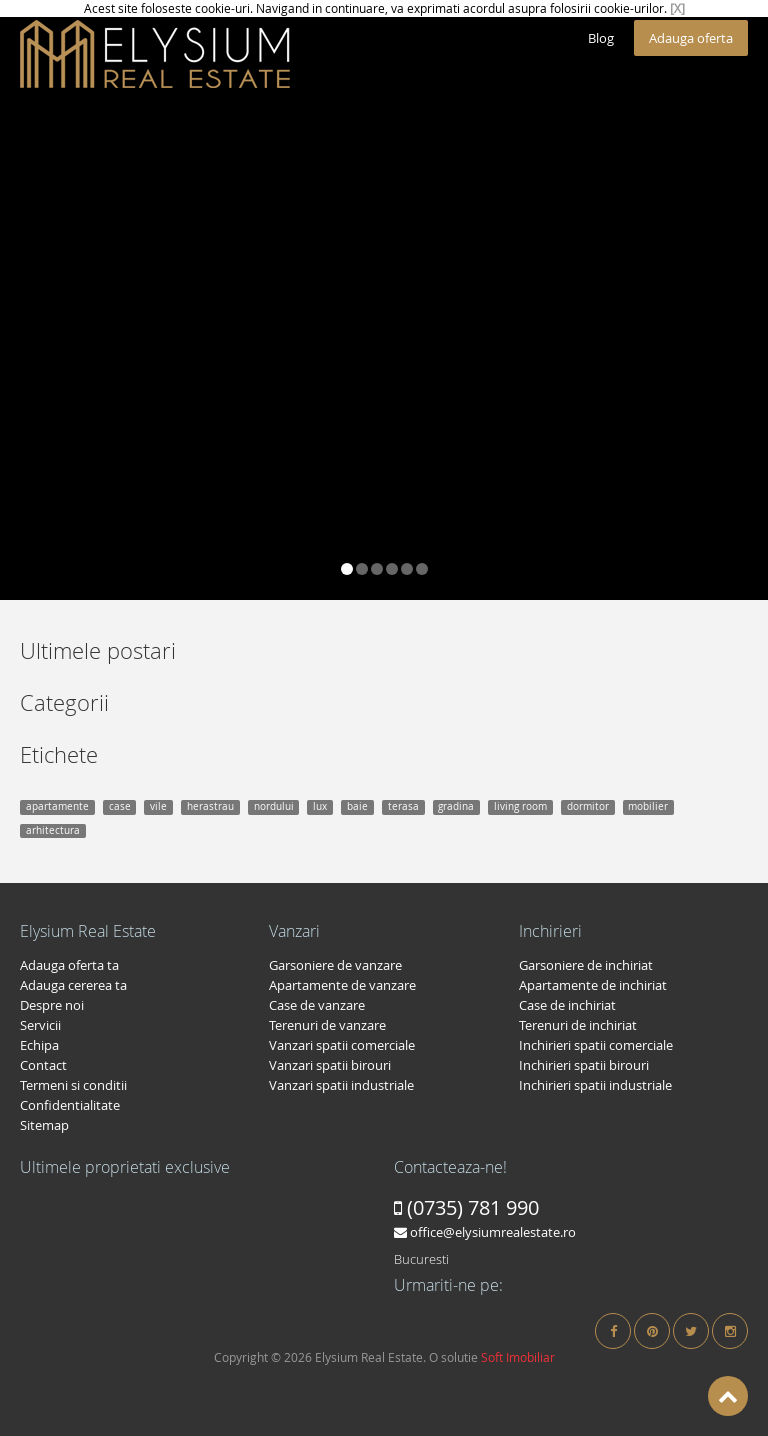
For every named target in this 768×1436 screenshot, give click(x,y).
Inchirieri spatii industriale (595, 1085)
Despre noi (52, 1005)
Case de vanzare (317, 1005)
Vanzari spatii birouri (330, 1065)
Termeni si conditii (73, 1085)
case (120, 806)
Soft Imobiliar (518, 1357)
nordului (274, 806)
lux (320, 806)
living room (520, 806)
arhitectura (53, 830)
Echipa (39, 1045)
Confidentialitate (70, 1105)
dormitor (588, 806)
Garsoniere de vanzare (335, 965)
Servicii (40, 1025)
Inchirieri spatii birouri (584, 1065)
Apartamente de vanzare (342, 985)
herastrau (210, 806)
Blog (601, 38)
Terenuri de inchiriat (578, 1025)
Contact (43, 1065)
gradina (456, 806)
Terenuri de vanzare (327, 1025)
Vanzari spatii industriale (341, 1085)
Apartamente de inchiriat (593, 985)
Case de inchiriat (567, 1005)
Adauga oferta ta (69, 965)
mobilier (648, 806)
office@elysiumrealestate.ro (485, 1232)
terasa (403, 806)
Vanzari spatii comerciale (342, 1045)
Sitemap (44, 1125)
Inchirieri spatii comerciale (596, 1045)
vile (158, 806)
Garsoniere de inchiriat (586, 965)
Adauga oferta (691, 38)
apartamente (57, 806)
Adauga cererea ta (73, 985)
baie (357, 806)
